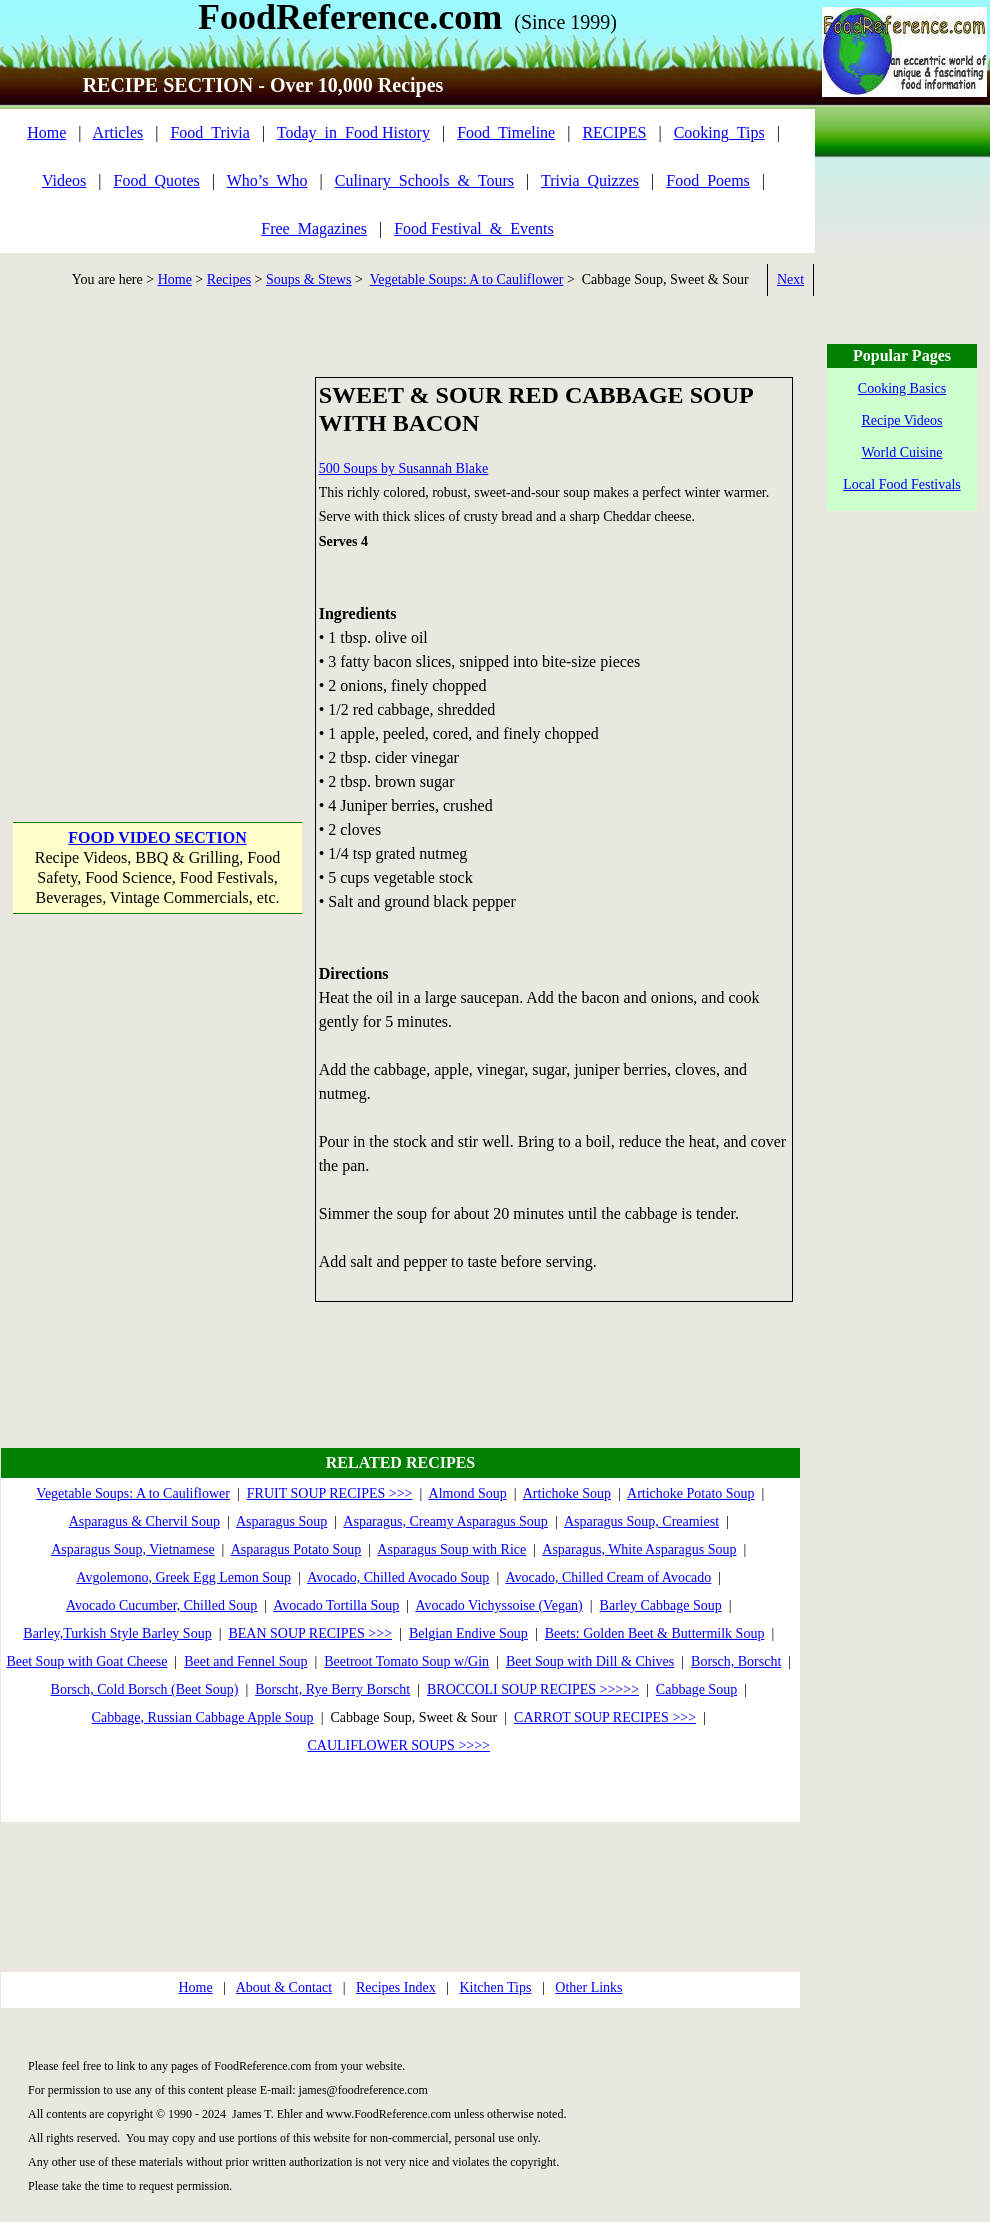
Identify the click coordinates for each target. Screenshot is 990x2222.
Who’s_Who (267, 180)
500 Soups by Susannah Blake (404, 468)
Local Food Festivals (901, 484)
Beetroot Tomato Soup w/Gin (406, 1661)
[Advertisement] (187, 564)
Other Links (588, 1987)
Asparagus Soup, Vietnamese (132, 1549)
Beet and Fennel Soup (245, 1661)
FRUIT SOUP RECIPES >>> (330, 1493)
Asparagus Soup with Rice (451, 1549)
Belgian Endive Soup (468, 1633)
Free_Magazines (314, 228)
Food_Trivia (209, 132)
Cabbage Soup (696, 1689)
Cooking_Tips (719, 132)
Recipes (229, 279)
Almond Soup (468, 1493)
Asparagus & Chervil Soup (144, 1521)
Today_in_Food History (353, 132)
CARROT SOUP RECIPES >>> (605, 1717)
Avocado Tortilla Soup (336, 1605)
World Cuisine (902, 452)
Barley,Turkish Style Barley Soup (117, 1633)
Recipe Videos (902, 420)
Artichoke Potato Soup (691, 1493)
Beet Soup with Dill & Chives (590, 1661)
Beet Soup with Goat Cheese (86, 1661)
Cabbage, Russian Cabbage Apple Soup (203, 1717)
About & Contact (284, 1987)
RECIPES (614, 132)
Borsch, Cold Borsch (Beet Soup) (145, 1689)
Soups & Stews (309, 279)
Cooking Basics (902, 388)
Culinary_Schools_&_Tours (424, 180)
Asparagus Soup (281, 1521)
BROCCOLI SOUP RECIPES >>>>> (533, 1689)
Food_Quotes (157, 180)
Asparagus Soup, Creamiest (641, 1521)
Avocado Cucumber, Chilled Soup (161, 1605)
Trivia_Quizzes (590, 180)
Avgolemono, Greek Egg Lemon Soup (183, 1577)
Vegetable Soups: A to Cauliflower (467, 279)
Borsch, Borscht (736, 1661)
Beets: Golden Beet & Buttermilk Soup (655, 1633)
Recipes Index (396, 1987)
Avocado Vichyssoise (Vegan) (498, 1605)
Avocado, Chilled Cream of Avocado (608, 1577)
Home (46, 132)
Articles (118, 132)
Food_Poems (708, 180)
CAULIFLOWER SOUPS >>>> (399, 1745)
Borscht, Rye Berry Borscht (332, 1689)
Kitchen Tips (495, 1987)
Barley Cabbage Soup (661, 1605)
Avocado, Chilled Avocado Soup (398, 1577)
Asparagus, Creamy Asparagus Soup (445, 1521)
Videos (64, 180)
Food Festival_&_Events (474, 228)
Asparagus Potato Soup (296, 1549)
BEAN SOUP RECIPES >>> (310, 1633)
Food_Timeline (506, 132)
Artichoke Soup (567, 1493)
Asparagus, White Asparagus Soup (639, 1549)
